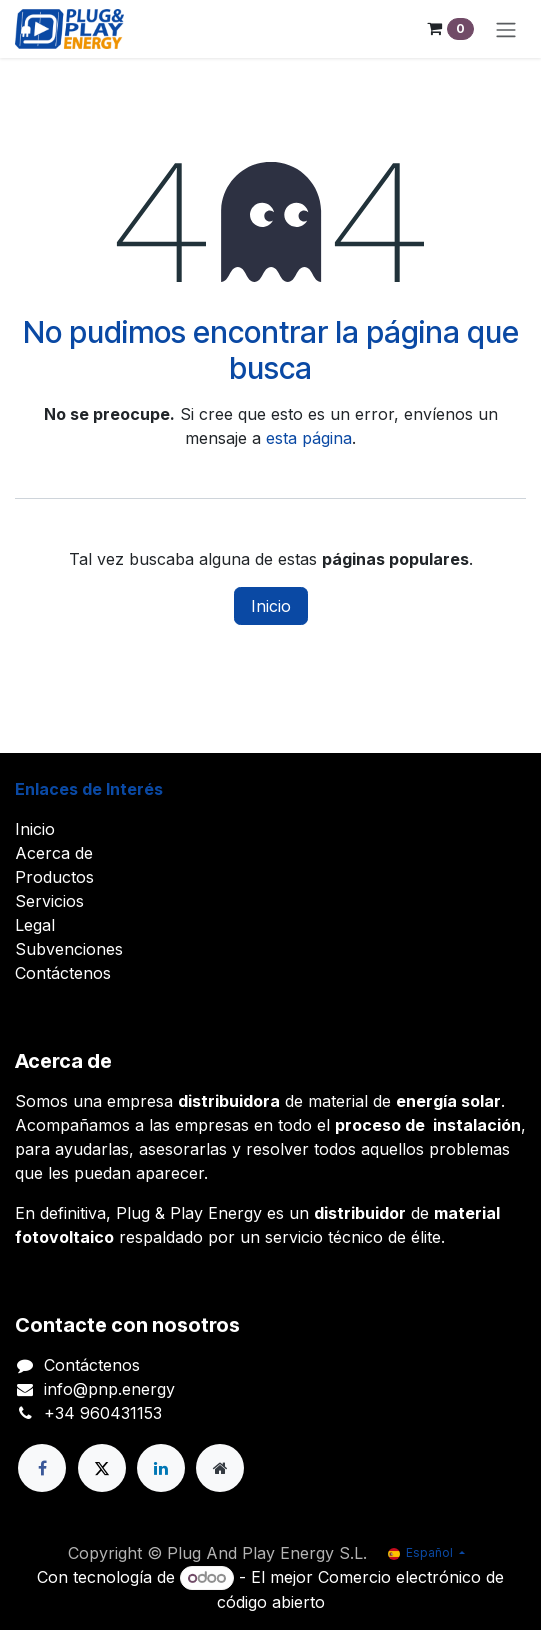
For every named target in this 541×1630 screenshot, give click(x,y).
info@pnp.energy (109, 1389)
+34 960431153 (103, 1413)
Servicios (49, 901)
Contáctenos (63, 973)
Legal (35, 925)
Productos (54, 877)
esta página (309, 438)
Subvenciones (69, 949)
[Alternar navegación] (506, 29)
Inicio (271, 606)
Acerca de (54, 853)
